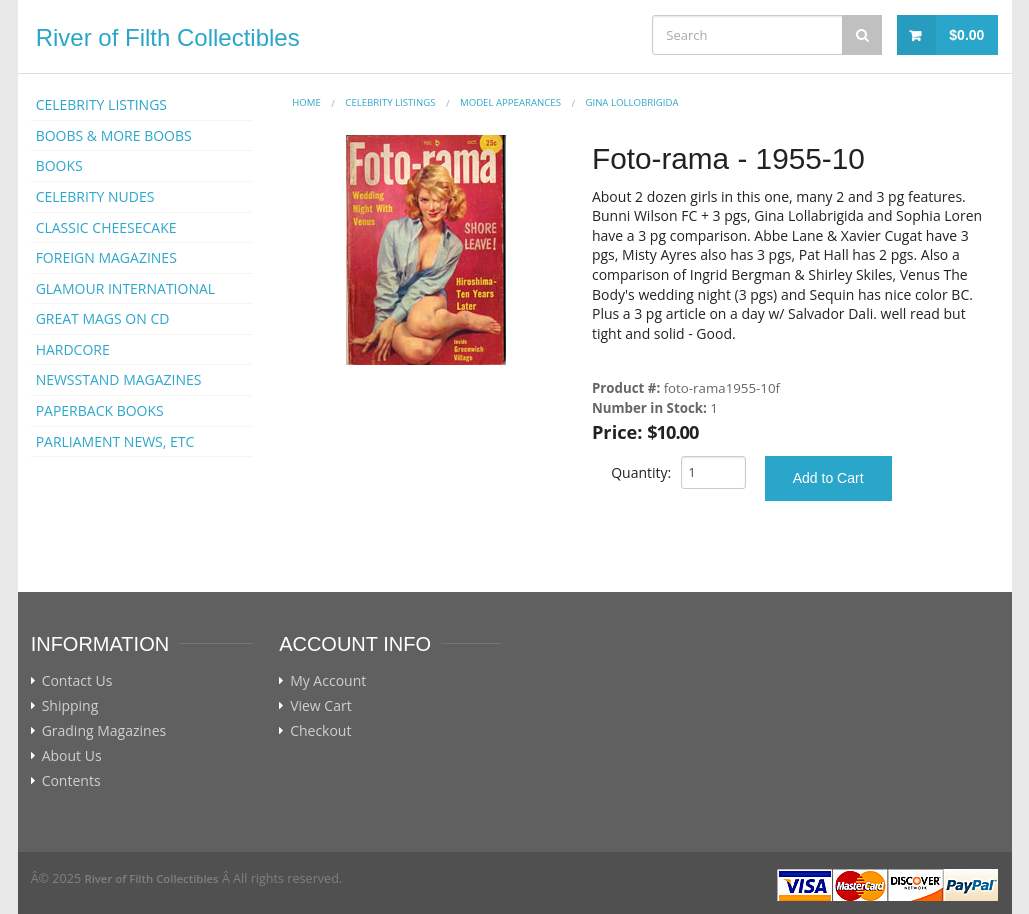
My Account (328, 681)
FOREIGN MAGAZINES (106, 257)
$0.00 (966, 35)
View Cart (321, 706)
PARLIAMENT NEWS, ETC (115, 441)
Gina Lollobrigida (631, 102)
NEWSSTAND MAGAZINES (119, 379)
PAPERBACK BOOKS (100, 410)
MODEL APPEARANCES (510, 102)
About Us (72, 756)
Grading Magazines (104, 731)
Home (306, 102)
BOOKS (59, 165)
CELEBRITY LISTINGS (101, 104)
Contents (71, 781)
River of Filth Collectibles (168, 37)
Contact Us (77, 681)
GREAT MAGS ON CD (103, 318)
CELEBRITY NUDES (95, 196)
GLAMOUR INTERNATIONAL (126, 288)
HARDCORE (73, 349)
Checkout (320, 731)
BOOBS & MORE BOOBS (114, 135)
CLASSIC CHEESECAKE (106, 227)
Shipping (70, 706)
